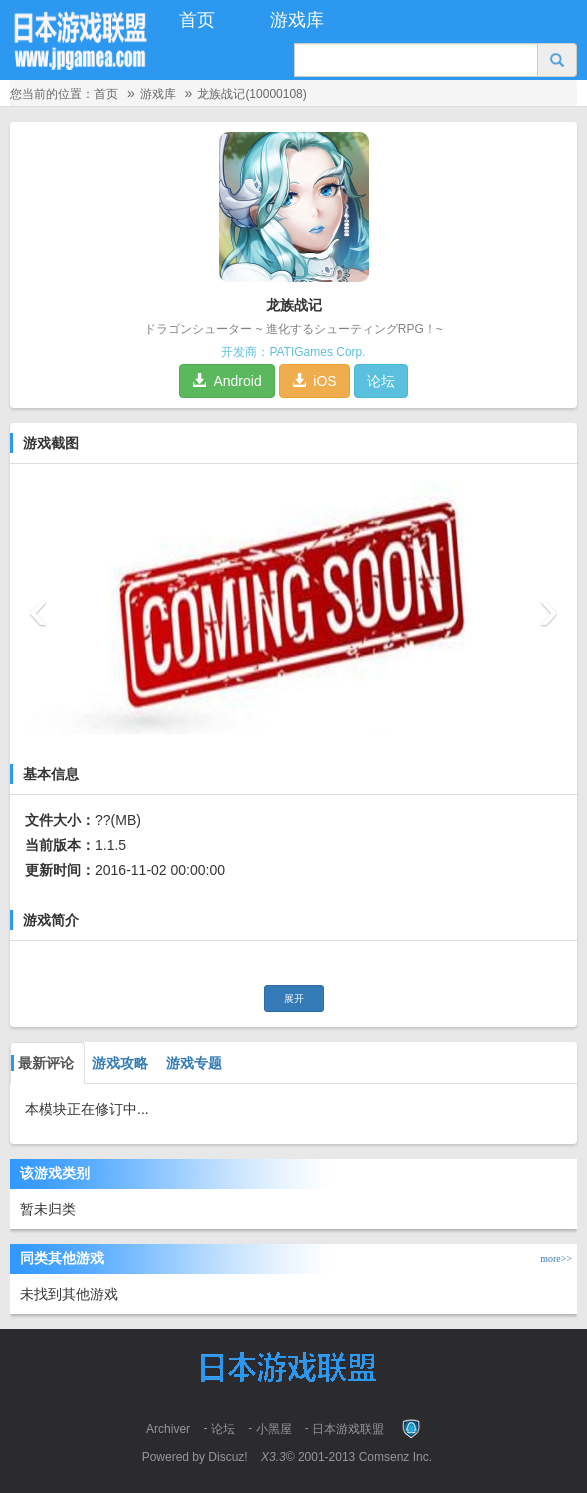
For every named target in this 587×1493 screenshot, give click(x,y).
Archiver (168, 1429)
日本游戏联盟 (348, 1429)
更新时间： (60, 870)
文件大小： (60, 820)
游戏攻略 (118, 1063)
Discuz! (227, 1457)
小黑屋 (274, 1429)
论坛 (381, 381)
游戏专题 (192, 1063)
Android (226, 381)
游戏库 (297, 20)
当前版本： (60, 845)
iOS (314, 381)
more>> (558, 1258)
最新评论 (42, 1063)
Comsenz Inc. (395, 1457)
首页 (197, 20)
